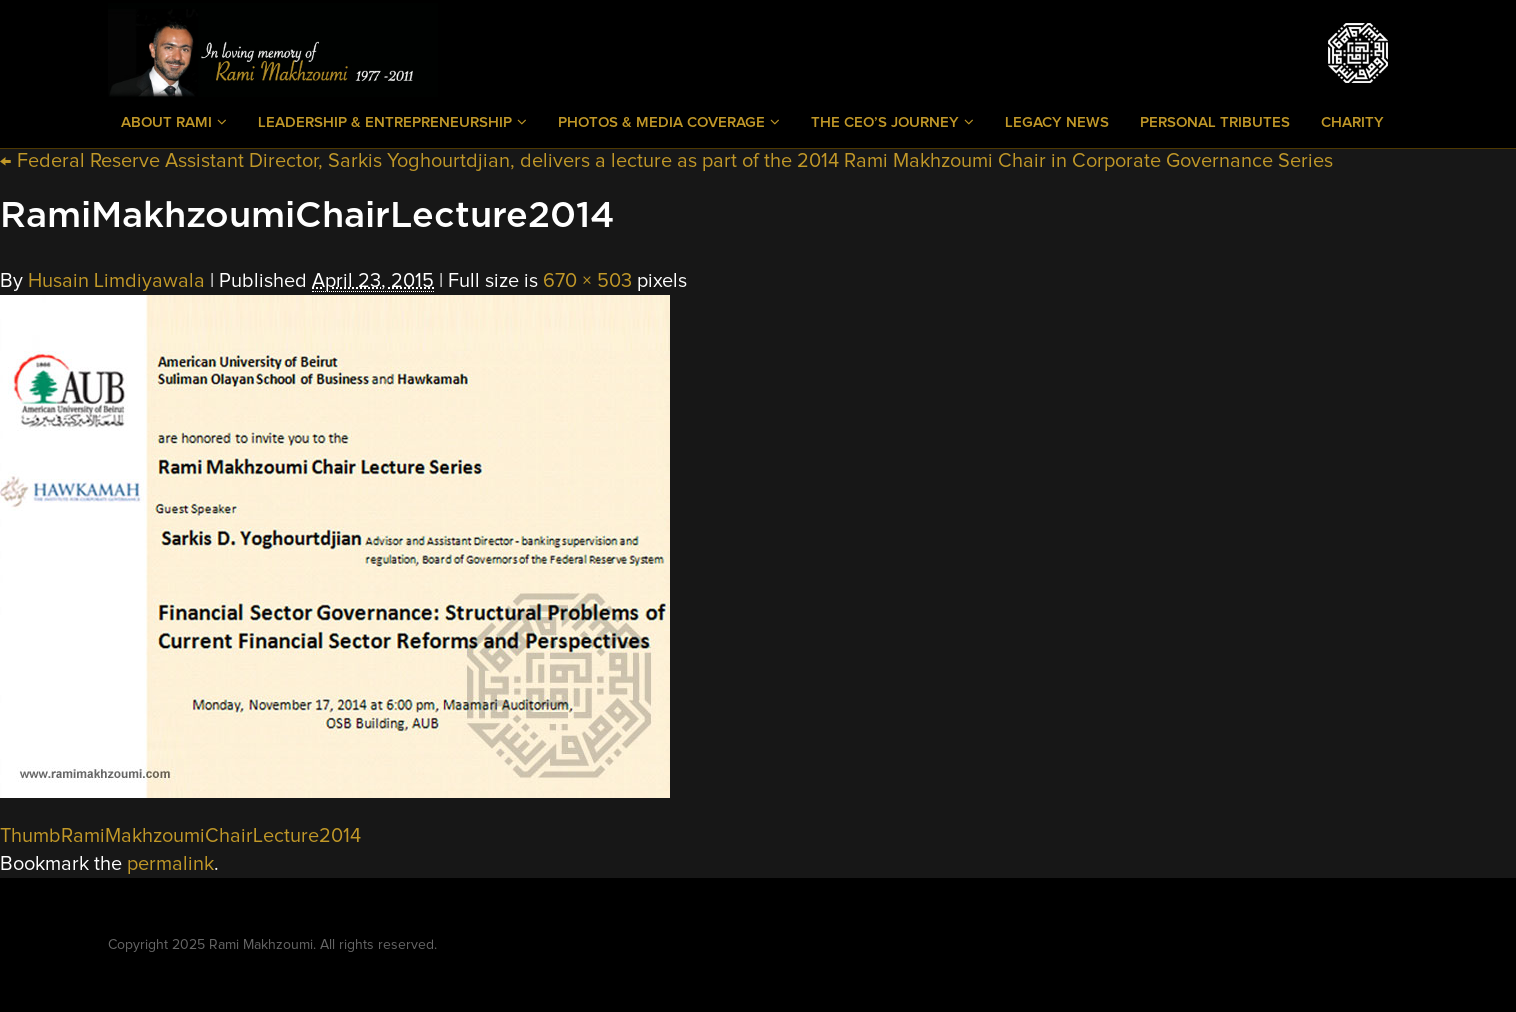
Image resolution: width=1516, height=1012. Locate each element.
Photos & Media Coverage (669, 122)
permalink (170, 864)
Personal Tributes (1215, 122)
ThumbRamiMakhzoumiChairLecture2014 (180, 836)
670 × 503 (587, 281)
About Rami (174, 122)
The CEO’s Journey (892, 122)
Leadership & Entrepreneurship (392, 122)
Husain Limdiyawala (116, 281)
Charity (1352, 122)
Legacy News (1057, 122)
